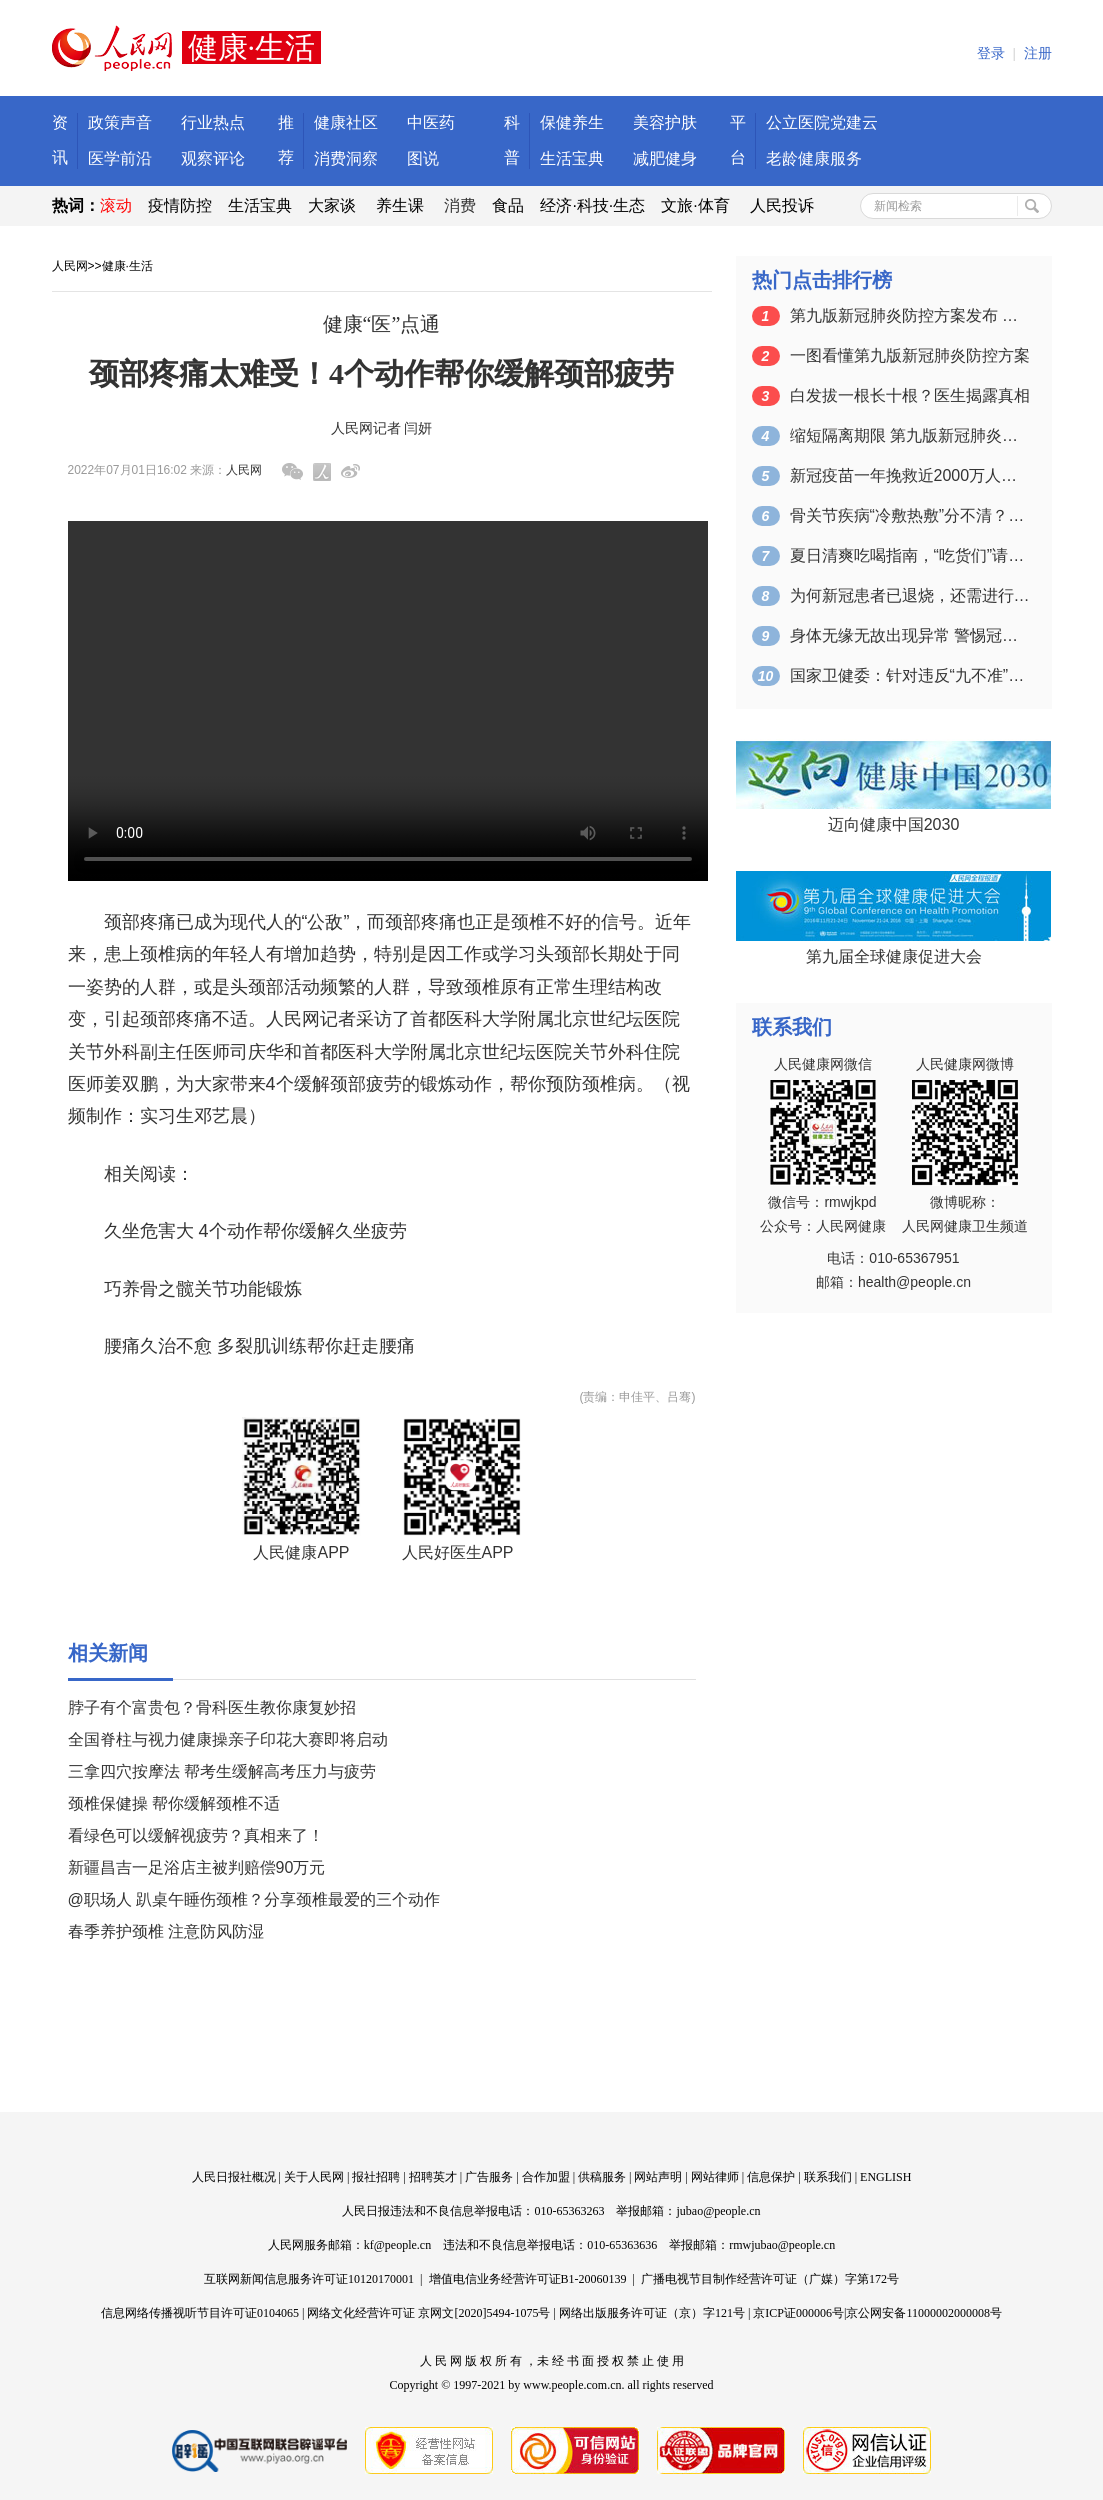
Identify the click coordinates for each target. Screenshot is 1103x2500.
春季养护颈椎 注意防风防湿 (166, 1931)
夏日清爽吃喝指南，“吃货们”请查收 (910, 555)
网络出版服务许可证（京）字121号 (652, 2313)
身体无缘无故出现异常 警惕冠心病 (910, 635)
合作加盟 (546, 2177)
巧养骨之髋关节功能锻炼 (203, 1289)
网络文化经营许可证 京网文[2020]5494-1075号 (428, 2313)
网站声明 (658, 2177)
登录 (991, 53)
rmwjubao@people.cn (782, 2245)
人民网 (70, 266)
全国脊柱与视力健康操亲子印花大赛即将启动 (228, 1739)
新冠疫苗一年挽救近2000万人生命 (910, 475)
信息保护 (771, 2177)
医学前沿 (120, 158)
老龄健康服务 (814, 158)
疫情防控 (180, 205)
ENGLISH (885, 2177)
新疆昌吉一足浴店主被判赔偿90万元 (197, 1867)
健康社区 (346, 122)
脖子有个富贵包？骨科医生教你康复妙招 (212, 1707)
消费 (460, 205)
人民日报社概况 (234, 2177)
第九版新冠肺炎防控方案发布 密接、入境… (910, 315)
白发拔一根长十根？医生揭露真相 (910, 395)
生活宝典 (572, 158)
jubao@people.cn (718, 2211)
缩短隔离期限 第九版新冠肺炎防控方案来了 (910, 435)
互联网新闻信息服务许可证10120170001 (309, 2279)
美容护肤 (665, 122)
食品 (508, 205)
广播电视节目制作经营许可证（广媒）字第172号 (770, 2279)
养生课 (400, 205)
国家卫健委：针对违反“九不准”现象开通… (910, 675)
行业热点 (213, 122)
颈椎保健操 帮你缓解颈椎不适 (174, 1803)
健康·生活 (127, 266)
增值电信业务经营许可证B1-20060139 (528, 2279)
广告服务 (489, 2177)
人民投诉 (782, 205)
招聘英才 (433, 2177)
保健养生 (572, 122)
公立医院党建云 (822, 122)
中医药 (431, 122)
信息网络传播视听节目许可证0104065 (200, 2313)
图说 (423, 158)
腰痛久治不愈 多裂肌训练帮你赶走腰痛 (259, 1346)
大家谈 (332, 205)
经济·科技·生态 (592, 205)
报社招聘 (376, 2177)
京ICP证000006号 (798, 2313)
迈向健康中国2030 (894, 824)
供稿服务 (602, 2177)
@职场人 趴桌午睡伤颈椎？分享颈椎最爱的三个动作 (254, 1899)
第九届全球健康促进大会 (894, 956)
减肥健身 (665, 158)
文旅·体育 (695, 205)
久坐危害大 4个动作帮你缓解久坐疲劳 (255, 1231)
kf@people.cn (397, 2245)
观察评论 (213, 158)
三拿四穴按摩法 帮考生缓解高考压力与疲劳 (222, 1771)
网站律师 (715, 2177)
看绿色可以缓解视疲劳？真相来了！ (196, 1835)
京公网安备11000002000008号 (924, 2313)
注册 (1038, 53)
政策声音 (120, 122)
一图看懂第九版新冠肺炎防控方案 (910, 355)
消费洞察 (346, 158)
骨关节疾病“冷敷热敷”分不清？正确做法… (910, 515)
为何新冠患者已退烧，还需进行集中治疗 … (910, 595)
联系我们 (828, 2177)
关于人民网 (314, 2177)
